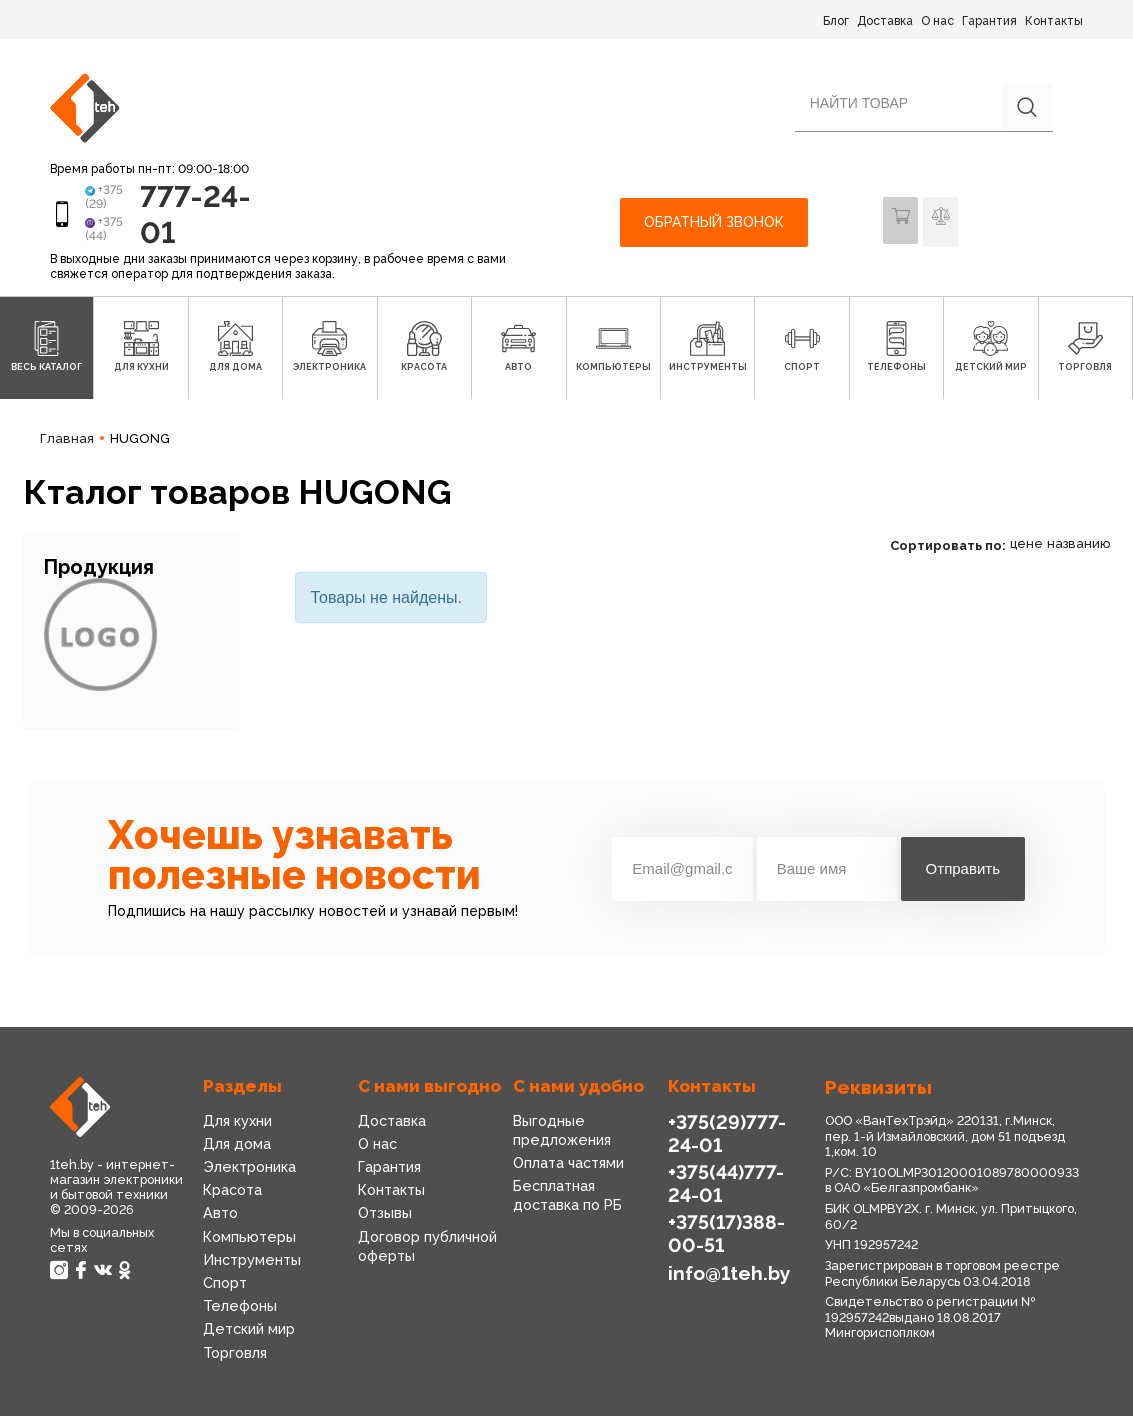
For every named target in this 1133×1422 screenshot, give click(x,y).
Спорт (225, 1289)
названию (1078, 549)
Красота (232, 1196)
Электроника (248, 1173)
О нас (937, 21)
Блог (836, 21)
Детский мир (248, 1335)
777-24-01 (182, 216)
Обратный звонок (714, 225)
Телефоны (239, 1312)
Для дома (236, 1150)
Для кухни (237, 1127)
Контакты (1054, 21)
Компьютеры (248, 1243)
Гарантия (989, 21)
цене (1026, 549)
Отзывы (385, 1219)
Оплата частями (568, 1169)
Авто (220, 1219)
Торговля (235, 1358)
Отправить (963, 874)
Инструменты (251, 1266)
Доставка (885, 21)
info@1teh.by (727, 1276)
